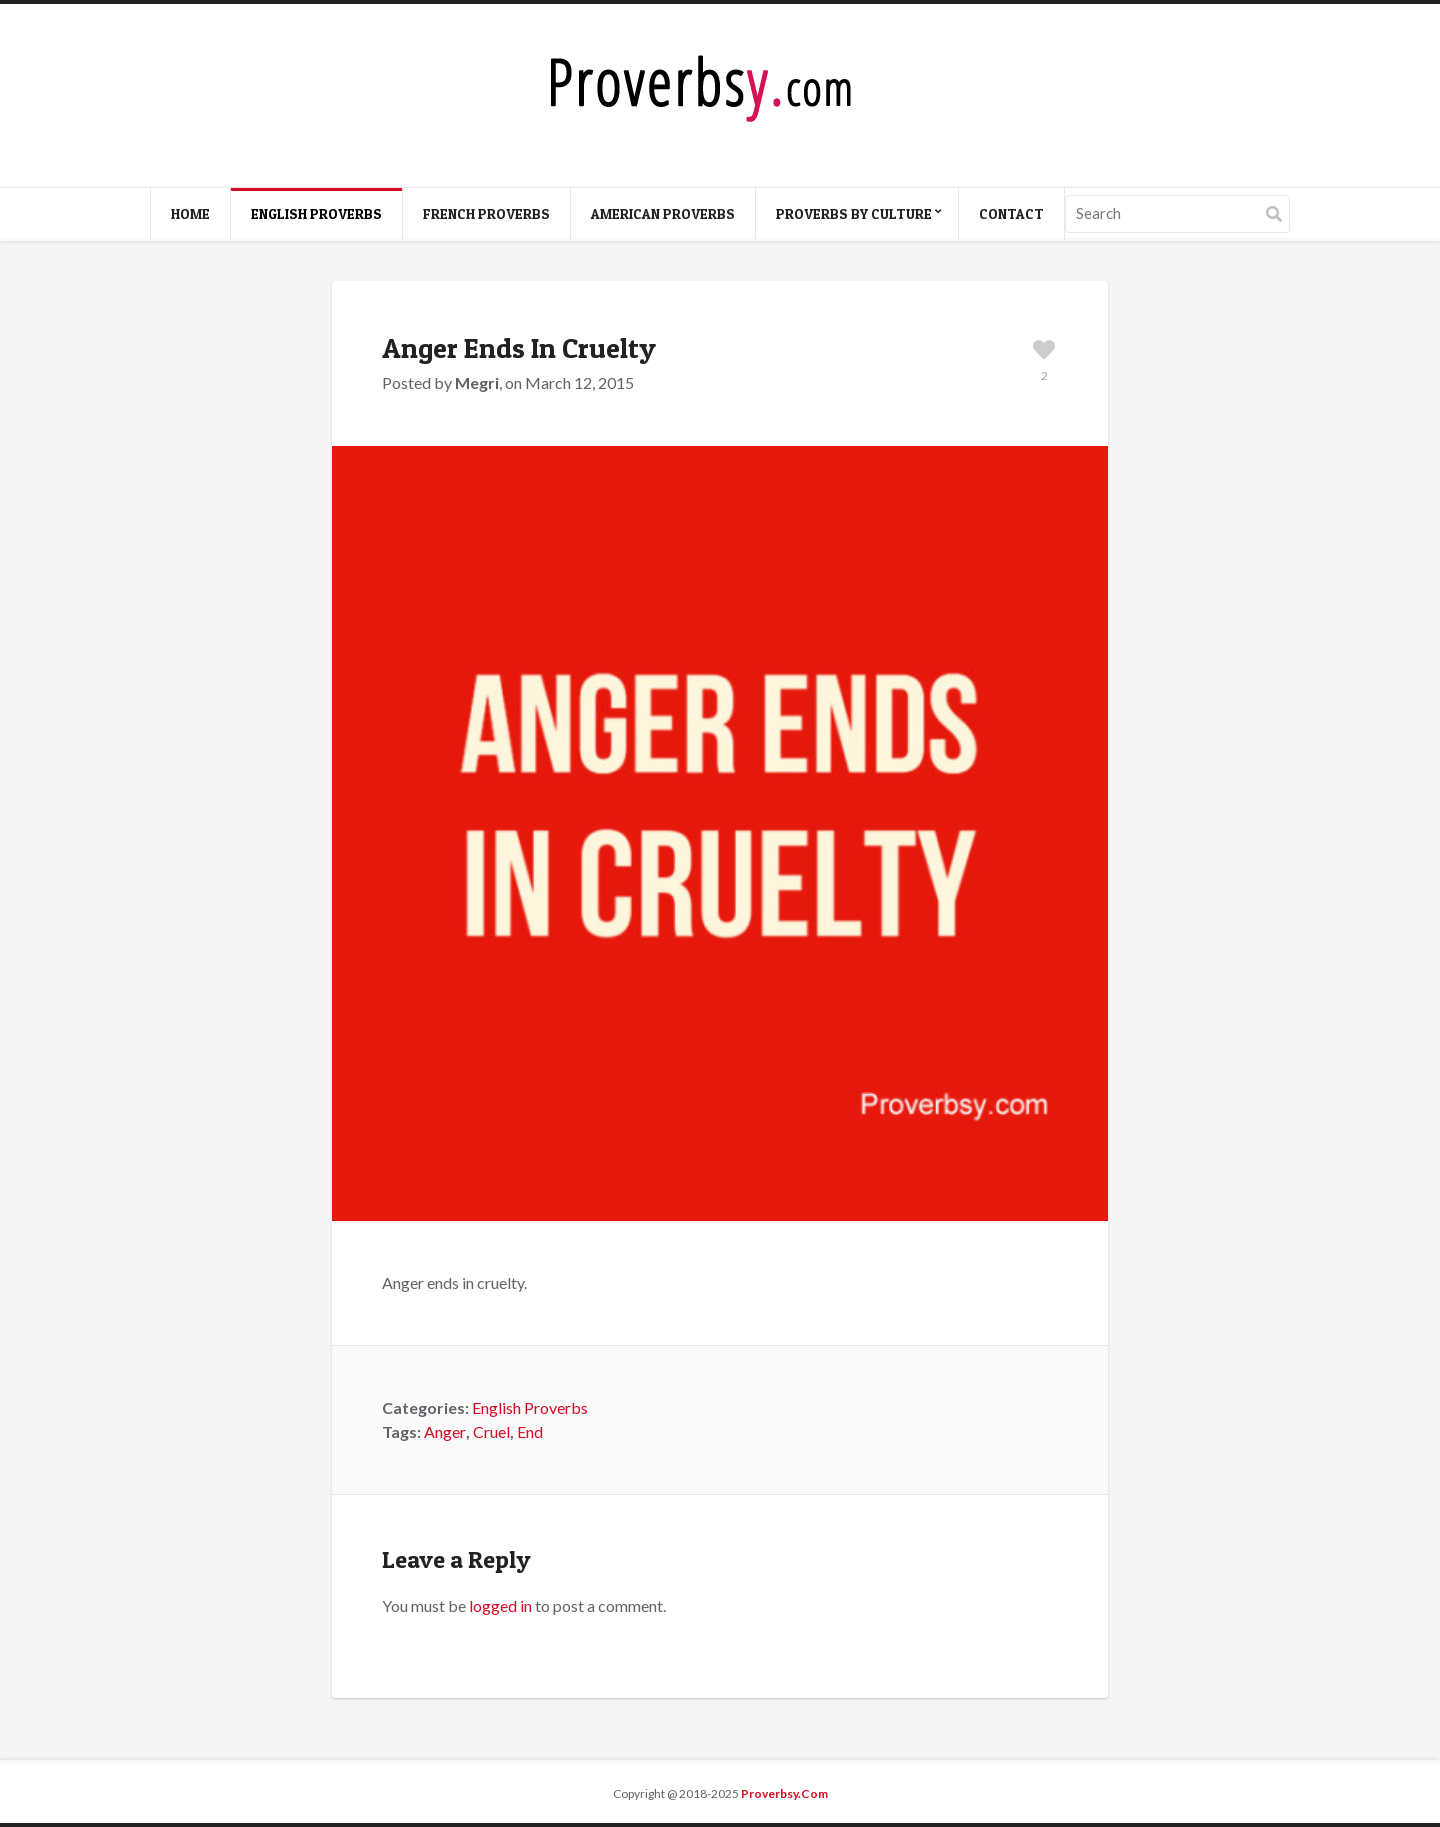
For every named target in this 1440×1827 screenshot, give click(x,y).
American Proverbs (663, 213)
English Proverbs (316, 213)
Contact (1011, 213)
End (530, 1431)
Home (190, 213)
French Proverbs (486, 213)
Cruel (491, 1431)
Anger (445, 1431)
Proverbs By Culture (854, 213)
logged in (500, 1605)
